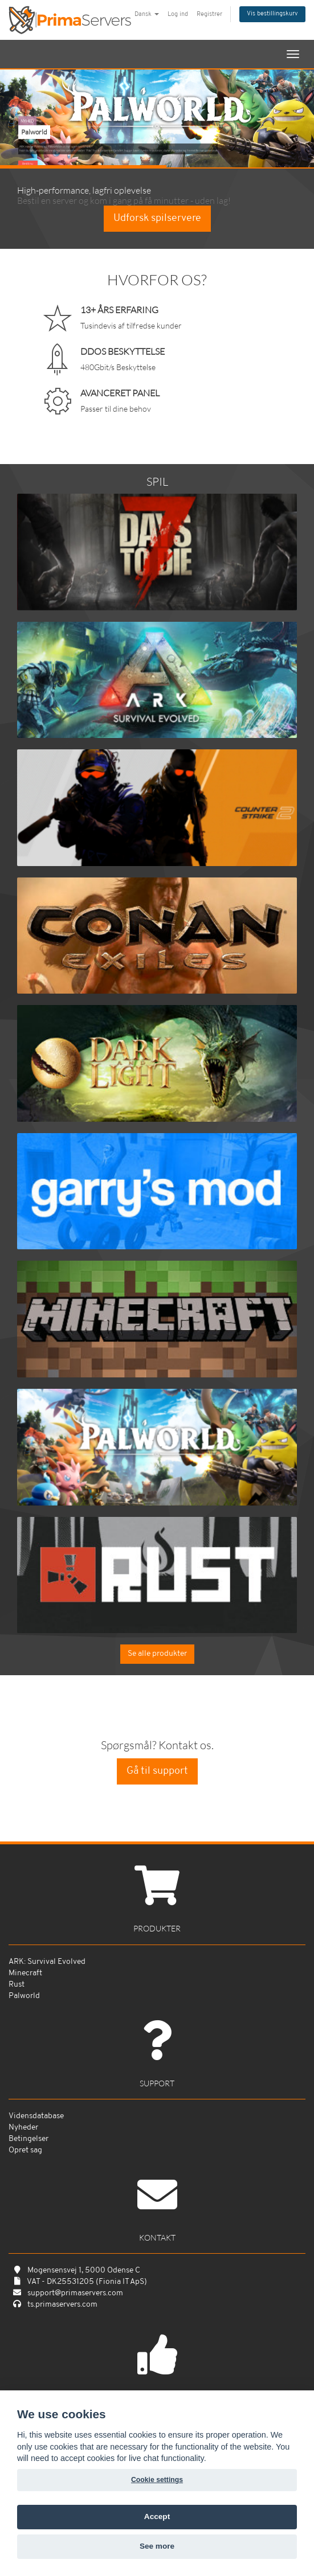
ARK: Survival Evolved (47, 1962)
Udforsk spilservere (157, 218)
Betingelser (28, 2139)
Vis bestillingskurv (272, 14)
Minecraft (25, 1973)
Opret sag (25, 2150)
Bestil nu (27, 163)
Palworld (24, 1996)
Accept (157, 2516)
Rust (17, 1984)
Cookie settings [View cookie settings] (157, 2480)
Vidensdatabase (36, 2116)
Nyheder (23, 2127)
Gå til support (157, 1771)
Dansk (146, 14)
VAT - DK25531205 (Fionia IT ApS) (87, 2282)
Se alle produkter (157, 1654)
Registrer (209, 14)
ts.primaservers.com (62, 2304)
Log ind (178, 14)
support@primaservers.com (75, 2293)
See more (157, 2546)
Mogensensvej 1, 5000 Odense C (83, 2270)
